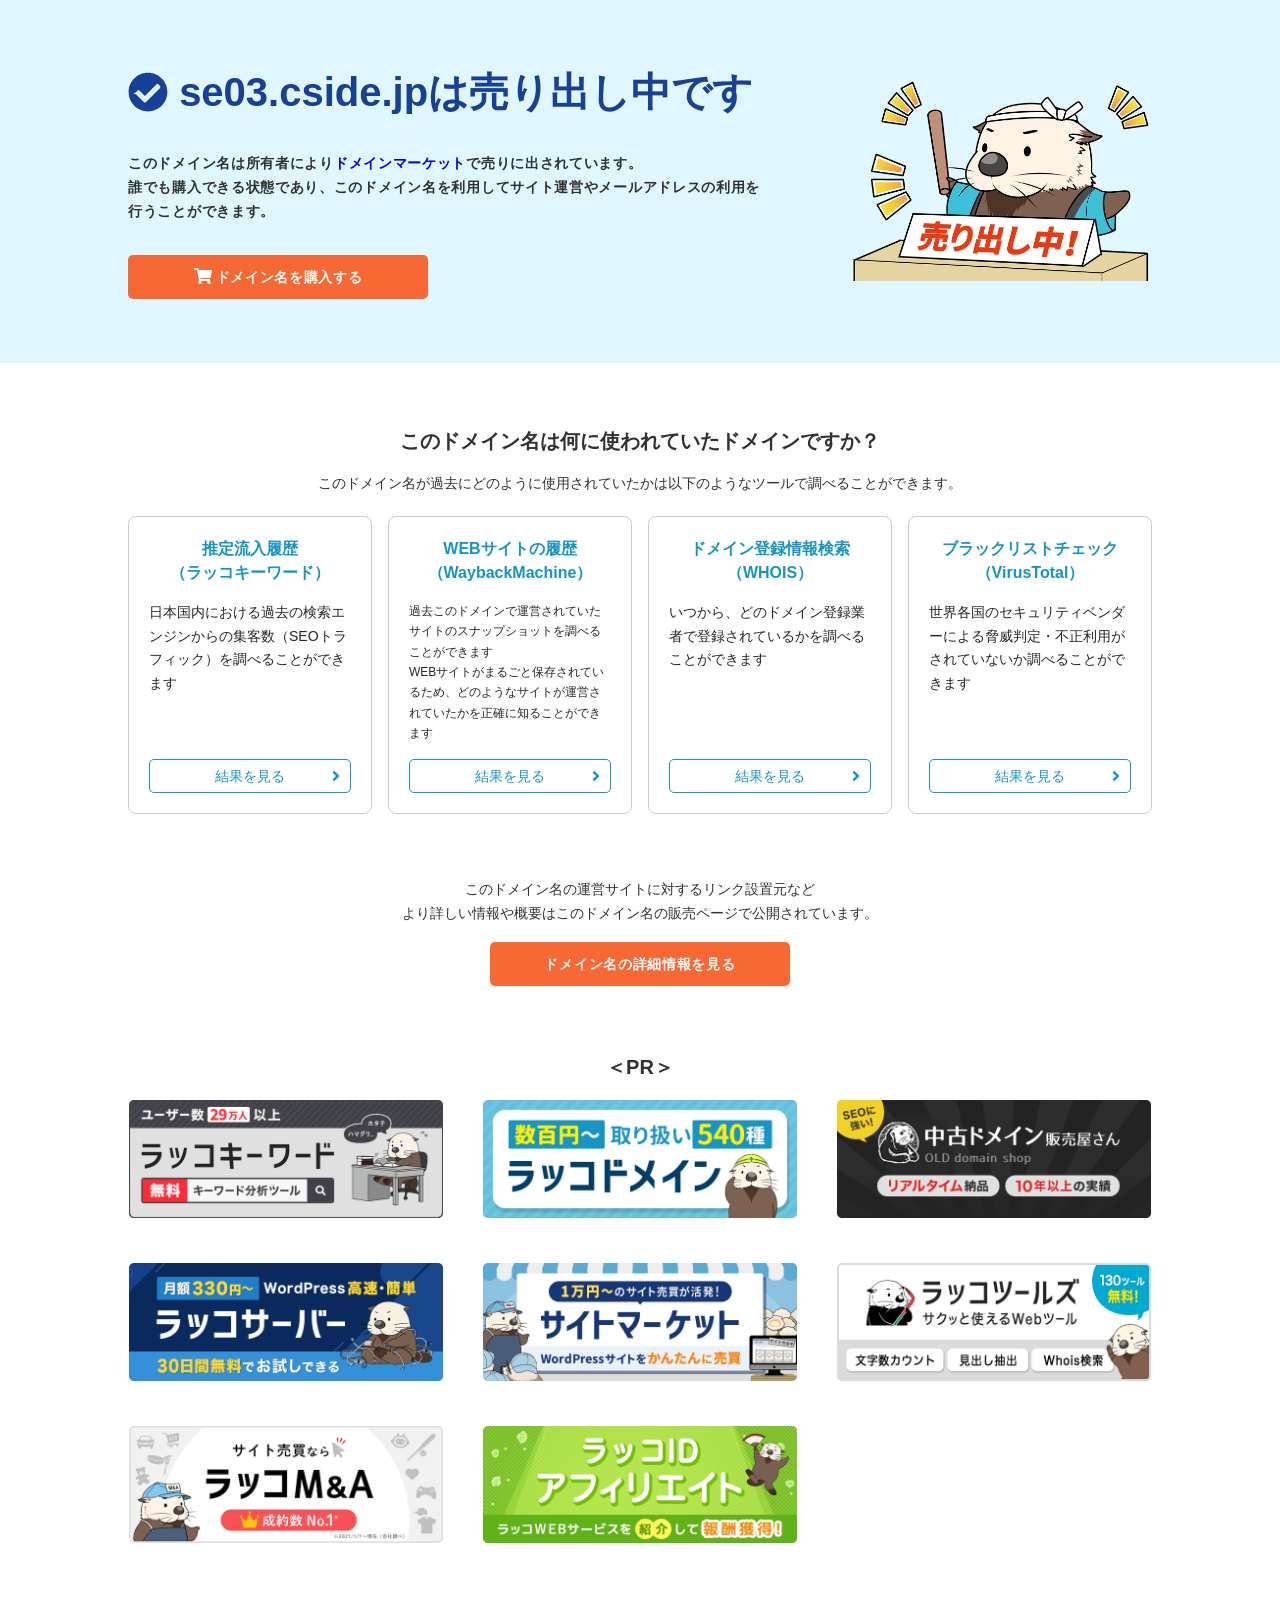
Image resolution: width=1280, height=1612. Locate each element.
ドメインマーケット (400, 163)
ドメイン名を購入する (278, 277)
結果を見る (277, 776)
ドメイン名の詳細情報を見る (639, 964)
